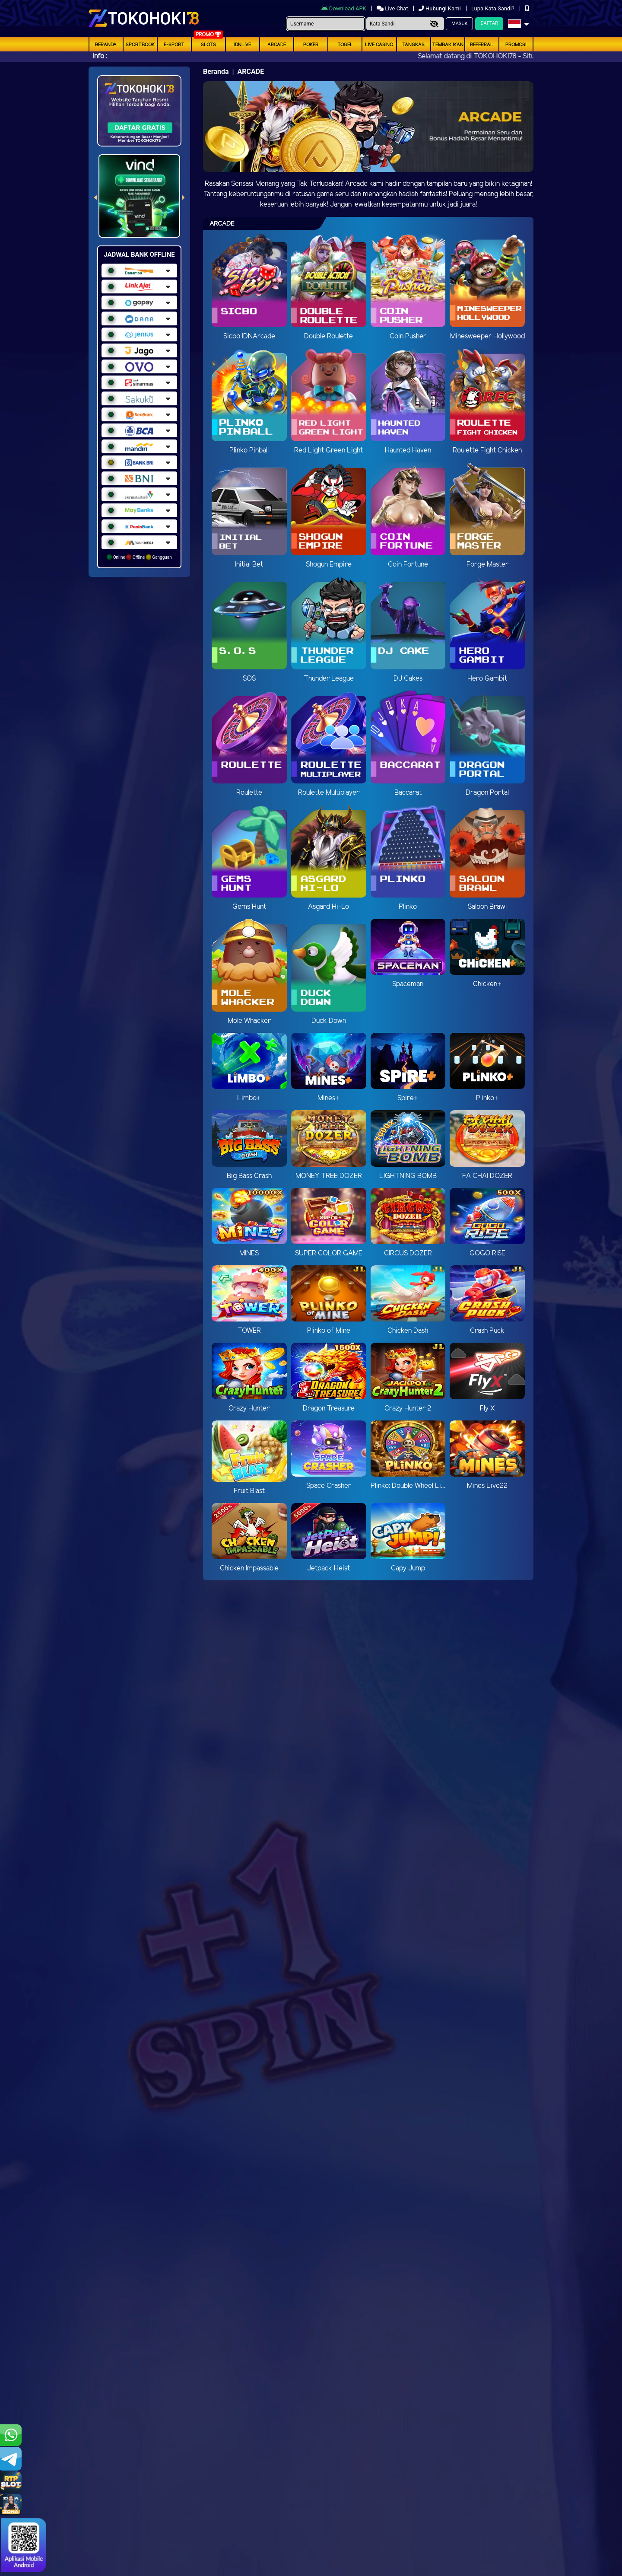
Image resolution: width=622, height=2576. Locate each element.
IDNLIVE (242, 45)
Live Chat (393, 8)
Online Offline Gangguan (139, 557)
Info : (100, 56)
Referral (481, 45)
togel (345, 45)
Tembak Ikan (447, 45)
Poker (310, 45)
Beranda (106, 45)
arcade (276, 45)
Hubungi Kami (440, 8)
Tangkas (413, 45)
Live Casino (379, 45)
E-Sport (174, 45)
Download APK (344, 8)
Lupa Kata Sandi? (493, 8)
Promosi (515, 45)
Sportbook (140, 45)
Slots (208, 45)
